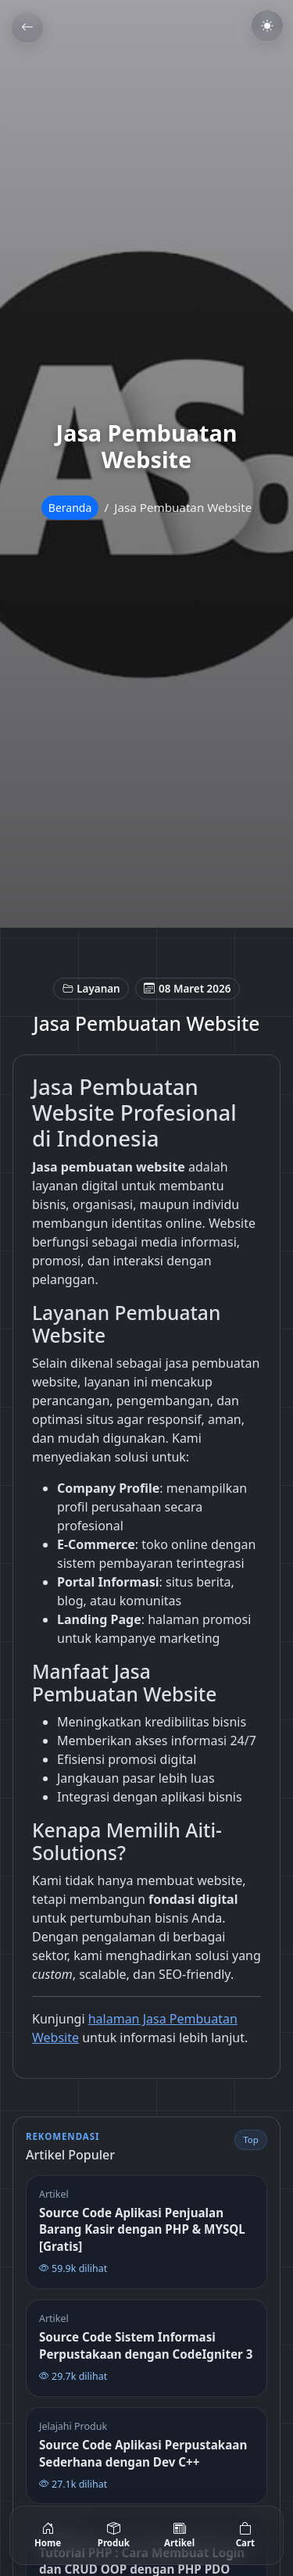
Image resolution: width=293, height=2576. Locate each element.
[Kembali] (27, 27)
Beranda (69, 507)
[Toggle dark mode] (267, 25)
